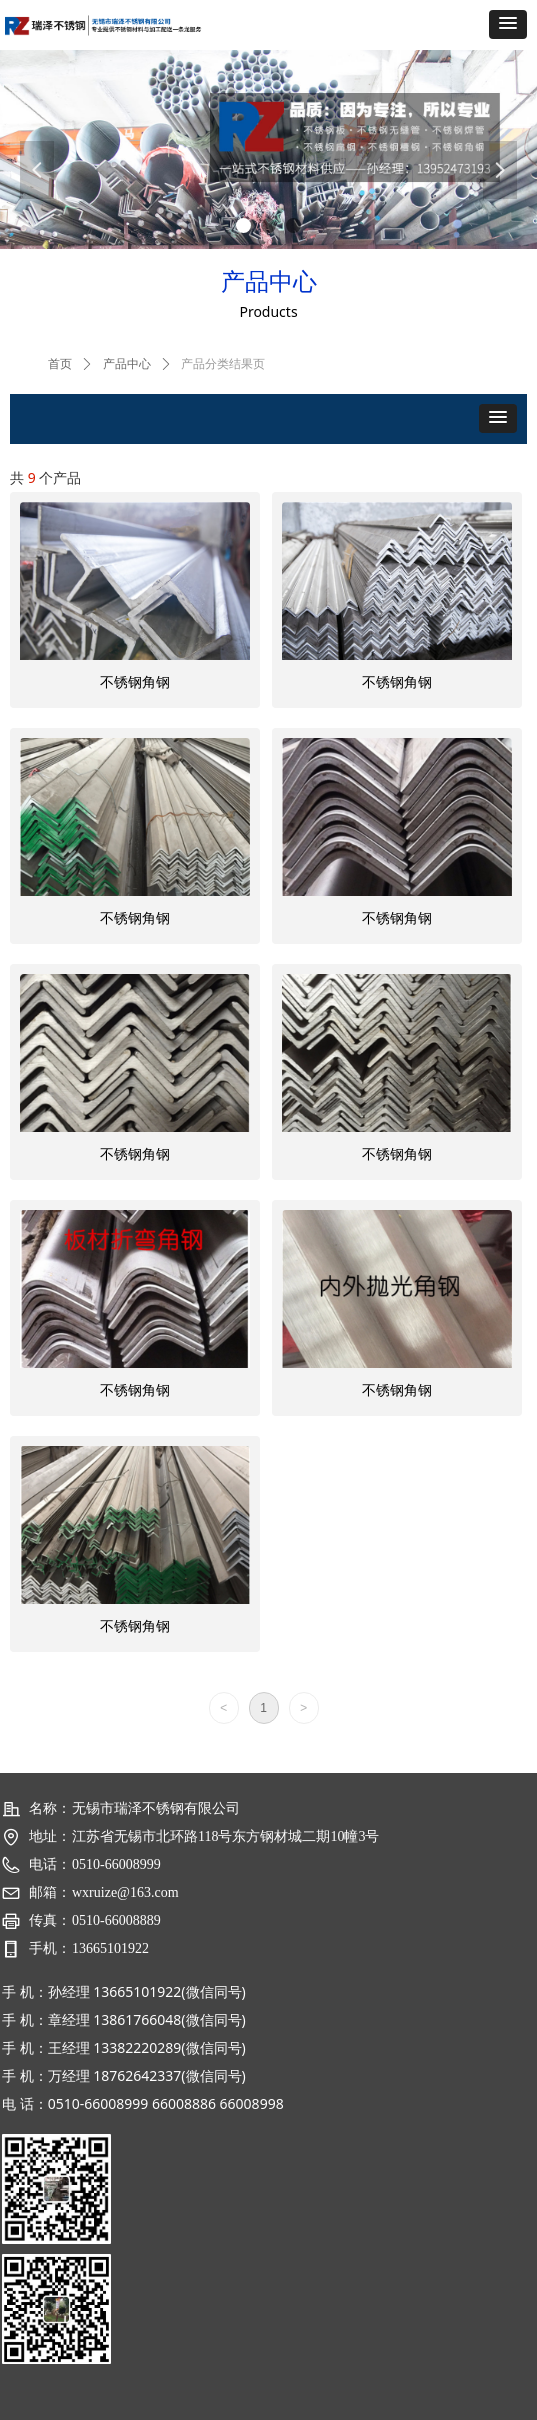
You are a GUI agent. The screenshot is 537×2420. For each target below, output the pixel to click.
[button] (508, 24)
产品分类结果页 (223, 364)
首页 (60, 364)
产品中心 (127, 364)
